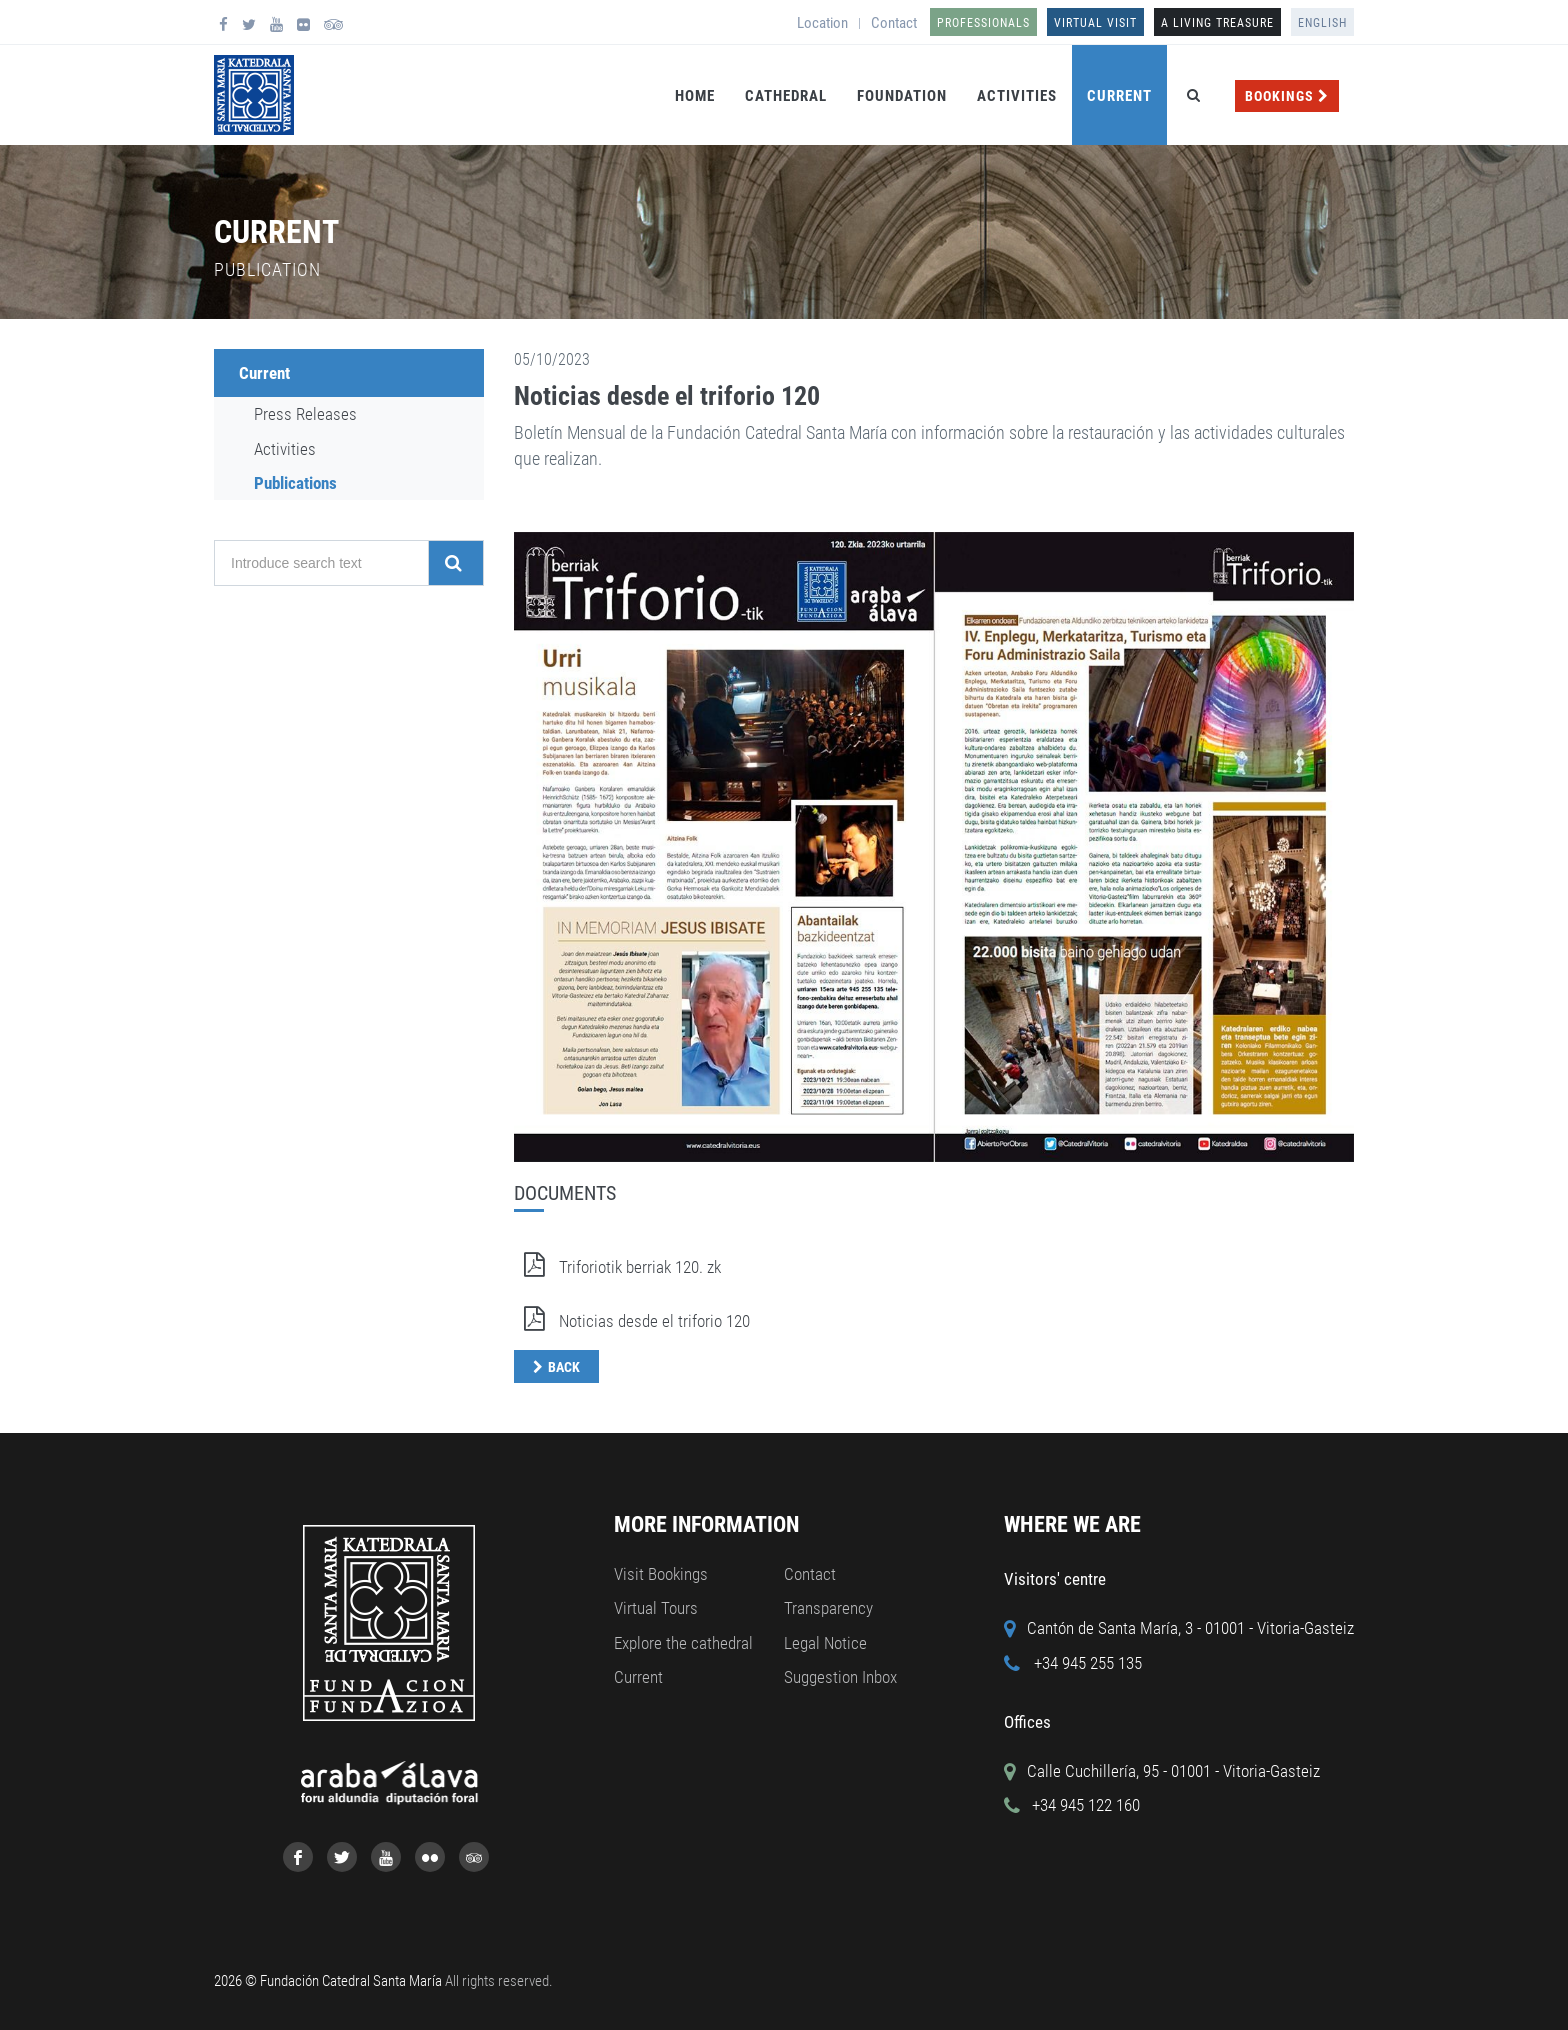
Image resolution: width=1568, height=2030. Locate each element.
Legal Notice (825, 1643)
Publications (295, 483)
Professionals (983, 23)
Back (564, 1367)
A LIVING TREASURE (1217, 23)
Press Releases (305, 414)
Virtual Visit (1095, 23)
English (1322, 23)
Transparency (828, 1608)
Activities (1017, 96)
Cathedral (786, 96)
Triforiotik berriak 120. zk (617, 1267)
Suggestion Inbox (840, 1677)
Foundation (902, 96)
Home (695, 96)
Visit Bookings (661, 1574)
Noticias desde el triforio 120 (667, 396)
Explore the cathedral (683, 1643)
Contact (894, 23)
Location (822, 23)
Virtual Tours (656, 1608)
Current (1119, 96)
